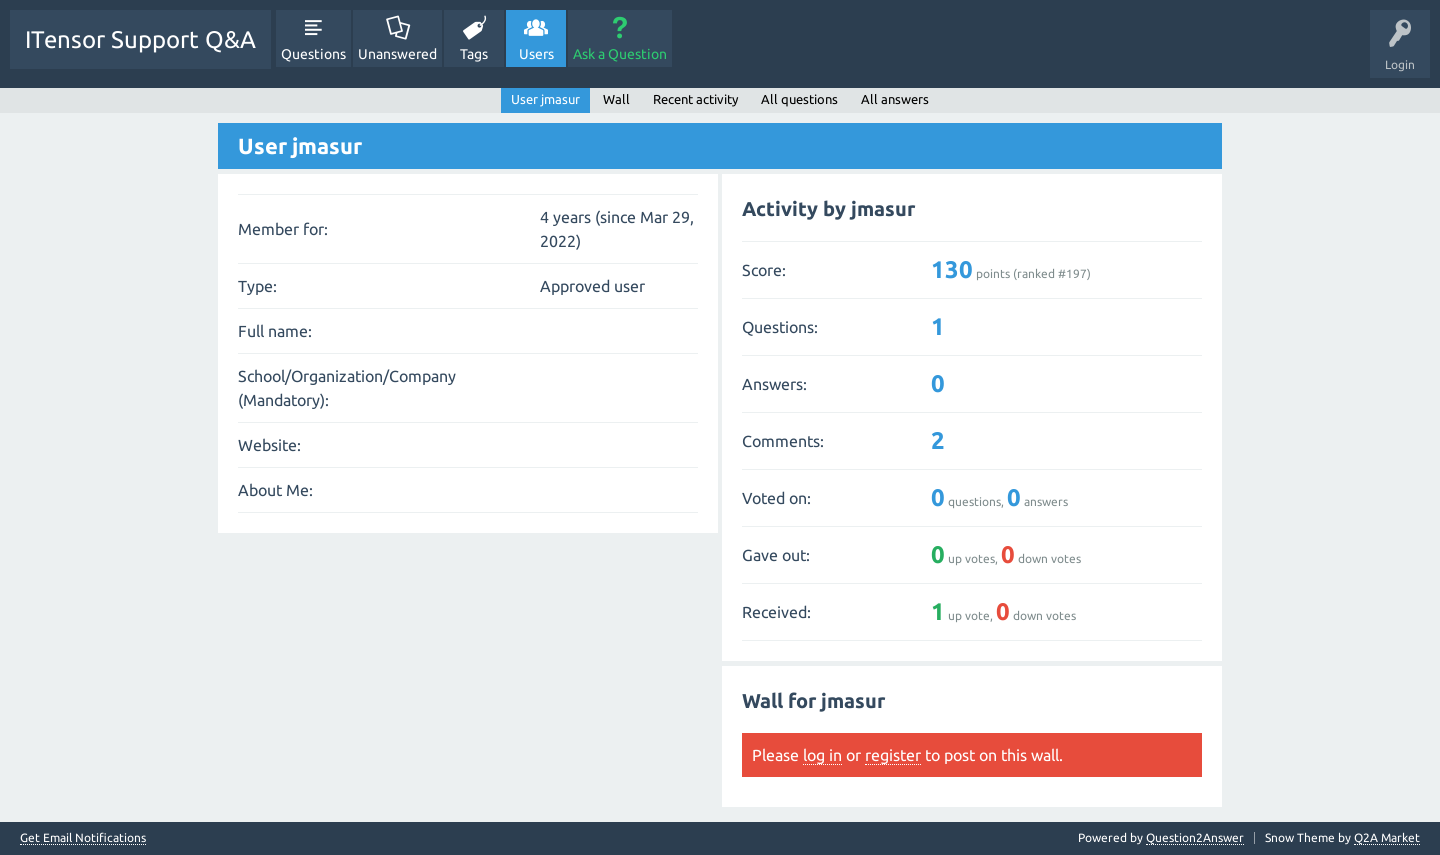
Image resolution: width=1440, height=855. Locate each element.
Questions (313, 54)
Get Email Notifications (83, 838)
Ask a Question (620, 54)
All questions (799, 99)
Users (536, 54)
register (893, 755)
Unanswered (397, 54)
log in (822, 755)
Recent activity (695, 99)
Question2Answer (1195, 837)
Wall (616, 99)
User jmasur (545, 99)
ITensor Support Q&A (140, 39)
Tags (474, 54)
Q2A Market (1387, 837)
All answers (895, 99)
